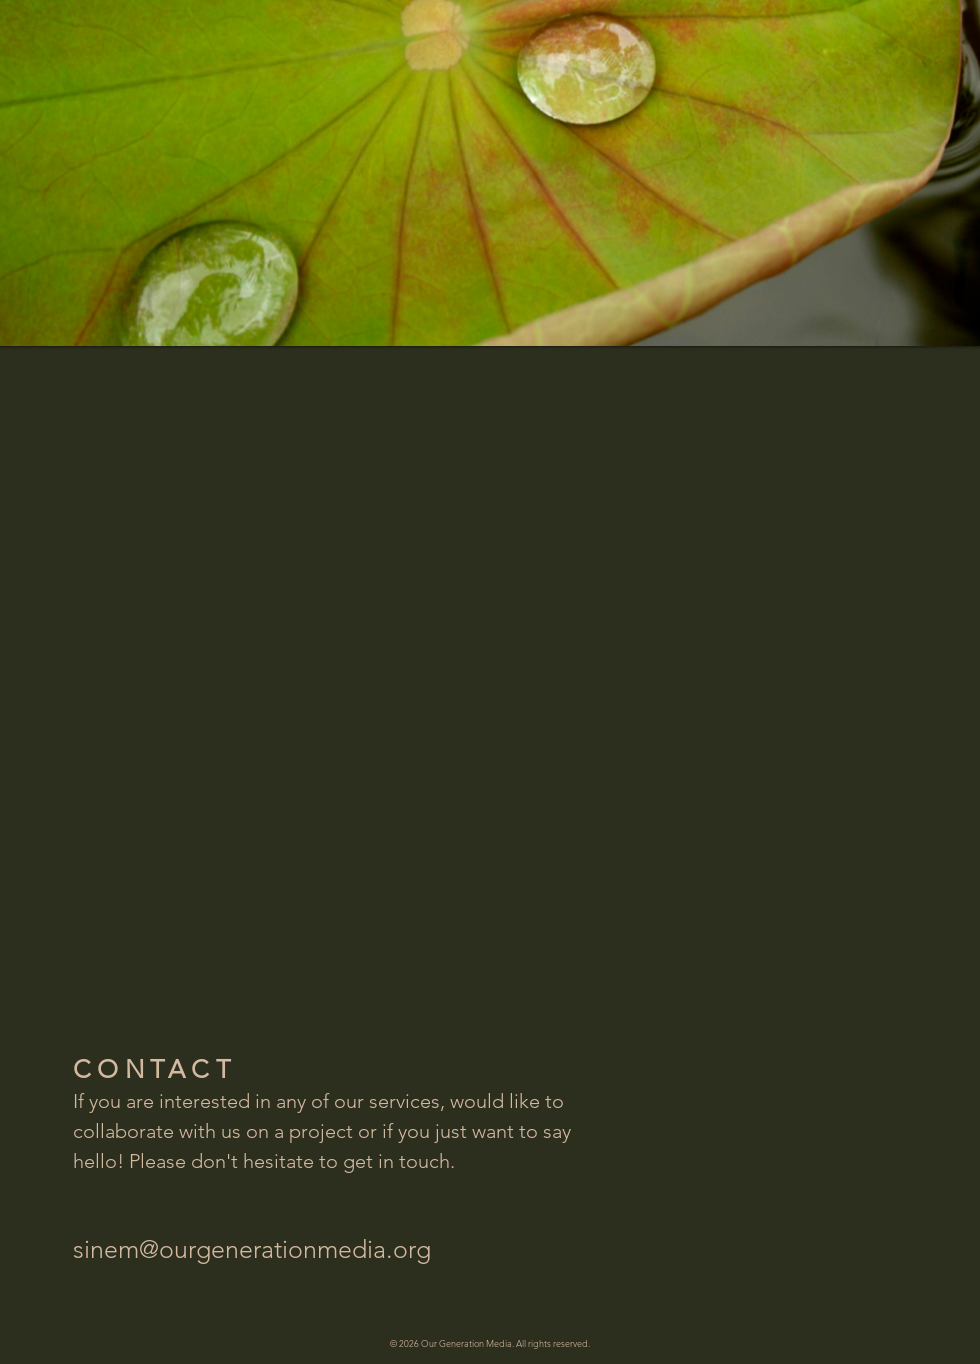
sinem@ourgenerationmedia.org (252, 1249)
